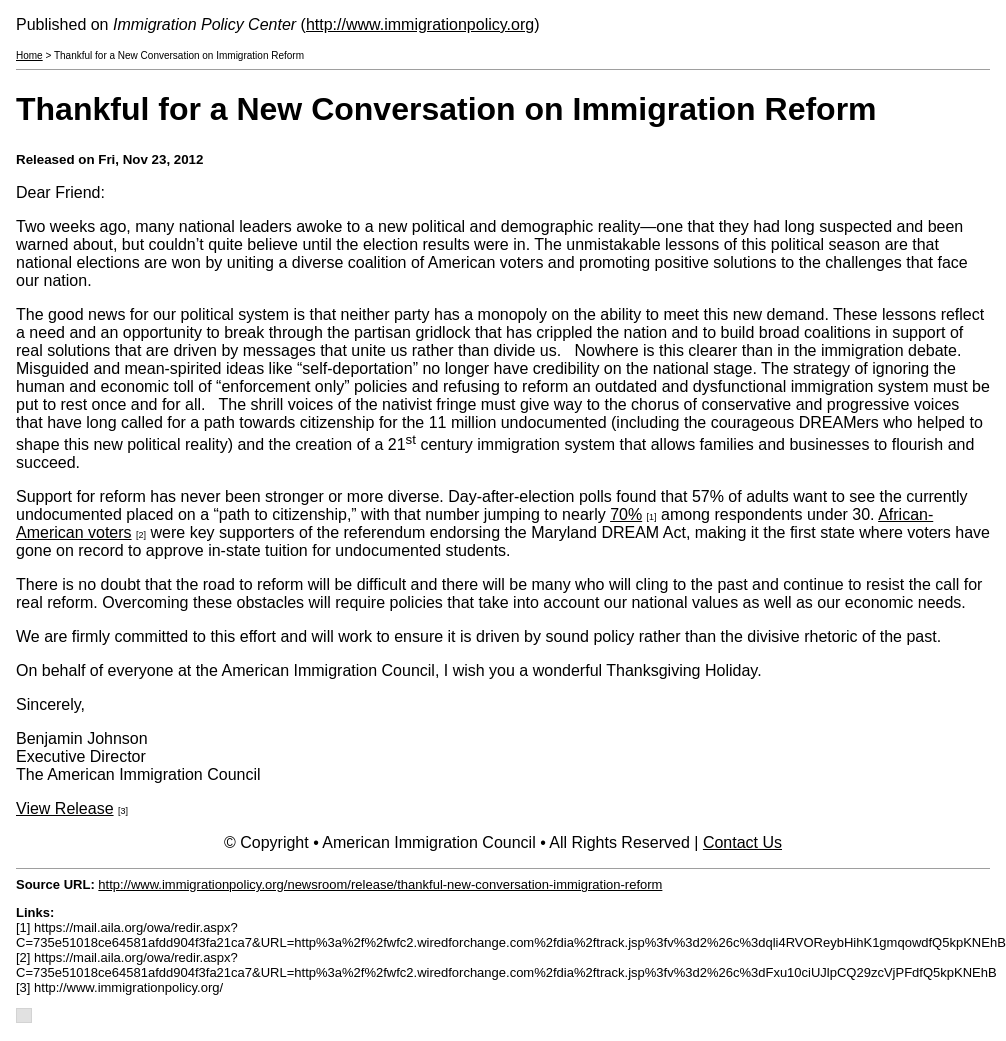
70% (626, 514)
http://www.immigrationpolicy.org (420, 24)
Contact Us (742, 842)
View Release (65, 808)
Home (29, 55)
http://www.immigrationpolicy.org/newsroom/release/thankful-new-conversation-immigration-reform (380, 884)
